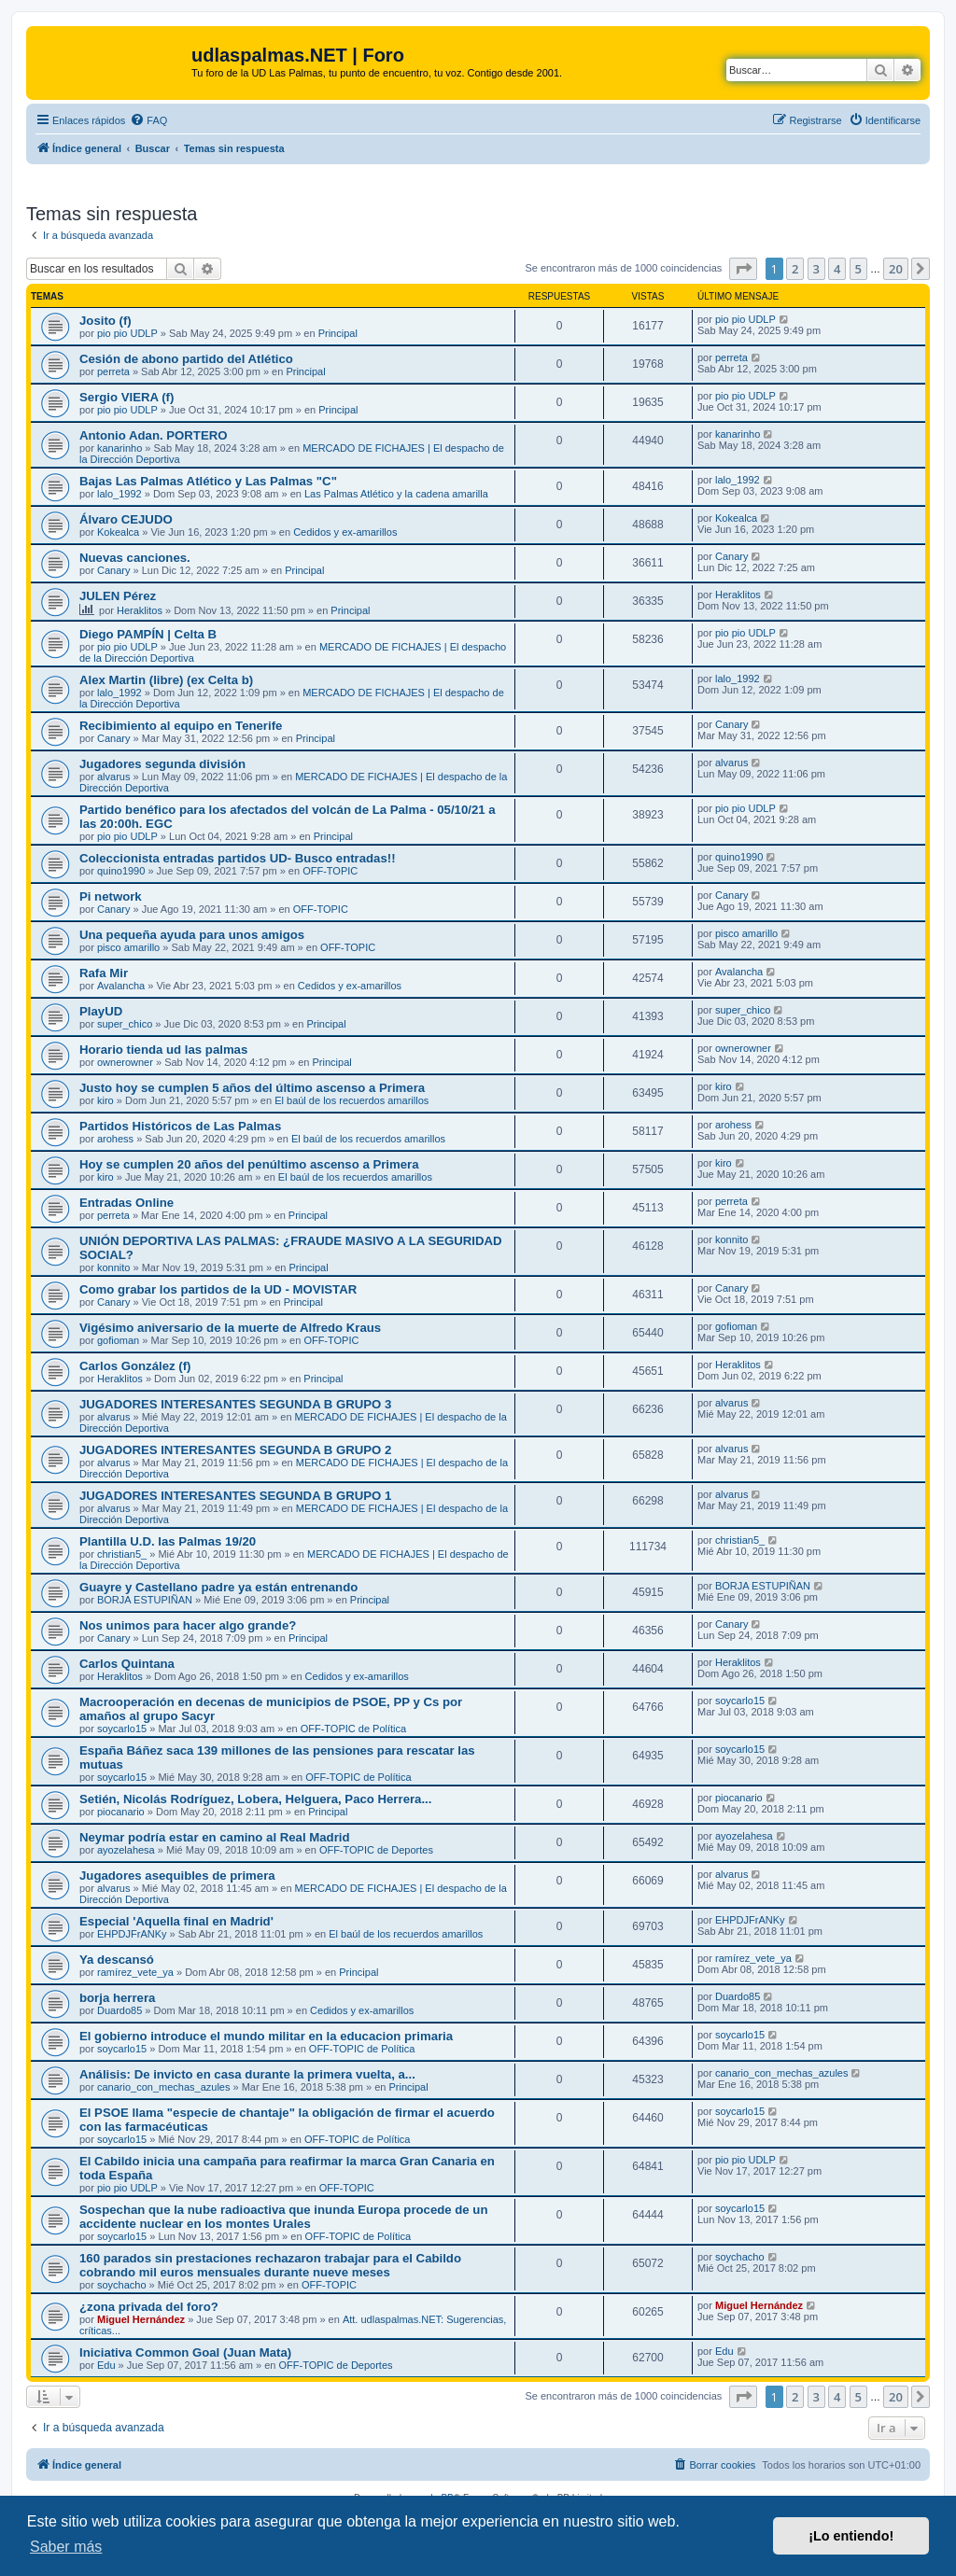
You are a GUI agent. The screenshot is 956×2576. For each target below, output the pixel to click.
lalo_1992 (119, 493)
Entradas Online (126, 1203)
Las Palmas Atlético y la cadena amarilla (396, 493)
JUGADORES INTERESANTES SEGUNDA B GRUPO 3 (235, 1404)
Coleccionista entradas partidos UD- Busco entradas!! (237, 858)
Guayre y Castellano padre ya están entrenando (218, 1587)
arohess (115, 1138)
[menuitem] (148, 120)
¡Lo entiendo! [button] (850, 2535)
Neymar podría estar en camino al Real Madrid (214, 1837)
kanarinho (119, 448)
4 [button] (837, 268)
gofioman (118, 1340)
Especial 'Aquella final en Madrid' (176, 1921)
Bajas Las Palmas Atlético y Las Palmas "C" (208, 481)
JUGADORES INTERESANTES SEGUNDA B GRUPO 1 (235, 1496)
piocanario (121, 1811)
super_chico (124, 1023)
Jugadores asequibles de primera (177, 1876)
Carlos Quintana (127, 1664)
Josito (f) (105, 321)
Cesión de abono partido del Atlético (186, 359)
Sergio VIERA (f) (126, 397)
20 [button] (896, 268)
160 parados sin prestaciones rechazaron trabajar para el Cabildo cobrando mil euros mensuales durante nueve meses (270, 2265)
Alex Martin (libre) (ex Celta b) (166, 680)
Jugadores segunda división (162, 764)
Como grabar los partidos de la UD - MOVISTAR (218, 1289)
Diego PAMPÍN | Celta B (148, 634)
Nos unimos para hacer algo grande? (187, 1625)
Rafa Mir (103, 973)
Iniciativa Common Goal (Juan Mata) (185, 2352)
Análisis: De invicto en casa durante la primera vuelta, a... (247, 2074)
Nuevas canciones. (134, 558)
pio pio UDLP (127, 333)
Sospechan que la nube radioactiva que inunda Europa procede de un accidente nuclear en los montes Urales (283, 2217)
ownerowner (125, 1062)
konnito (113, 1267)
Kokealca (118, 532)
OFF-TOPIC (330, 870)
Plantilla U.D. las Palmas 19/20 (167, 1541)
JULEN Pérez (117, 596)
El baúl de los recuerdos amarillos (351, 1100)
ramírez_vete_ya (135, 1972)
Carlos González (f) (134, 1366)
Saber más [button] (66, 2547)
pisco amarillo (128, 947)
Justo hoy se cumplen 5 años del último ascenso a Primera (252, 1088)
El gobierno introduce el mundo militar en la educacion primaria (266, 2036)
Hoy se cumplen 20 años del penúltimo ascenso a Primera (249, 1164)
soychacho (122, 2284)
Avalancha (121, 985)
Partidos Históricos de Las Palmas (180, 1126)
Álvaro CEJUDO (126, 519)
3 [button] (816, 268)
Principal (338, 333)
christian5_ (122, 1554)
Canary (113, 570)
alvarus (113, 776)
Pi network (110, 896)
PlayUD (100, 1011)
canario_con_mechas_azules (163, 2087)
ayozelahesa (126, 1849)
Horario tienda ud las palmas (163, 1050)
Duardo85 (119, 2010)
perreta (113, 371)
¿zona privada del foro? (148, 2307)
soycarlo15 (122, 1728)
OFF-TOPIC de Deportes (376, 1849)
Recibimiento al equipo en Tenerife (180, 726)
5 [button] (858, 268)
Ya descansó (116, 1960)
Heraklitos (139, 610)
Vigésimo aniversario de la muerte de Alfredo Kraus (230, 1328)
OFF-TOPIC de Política (354, 1728)
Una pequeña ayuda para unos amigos (191, 935)
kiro (105, 1100)
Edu (106, 2365)
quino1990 (121, 870)
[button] (743, 269)
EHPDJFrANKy (132, 1933)
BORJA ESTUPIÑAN (144, 1599)
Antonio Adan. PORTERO (153, 435)
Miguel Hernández (141, 2319)
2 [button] (795, 268)
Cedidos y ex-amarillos (345, 532)
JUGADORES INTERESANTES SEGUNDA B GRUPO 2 (235, 1450)
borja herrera (117, 1998)
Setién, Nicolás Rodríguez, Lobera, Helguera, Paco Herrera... (255, 1799)
